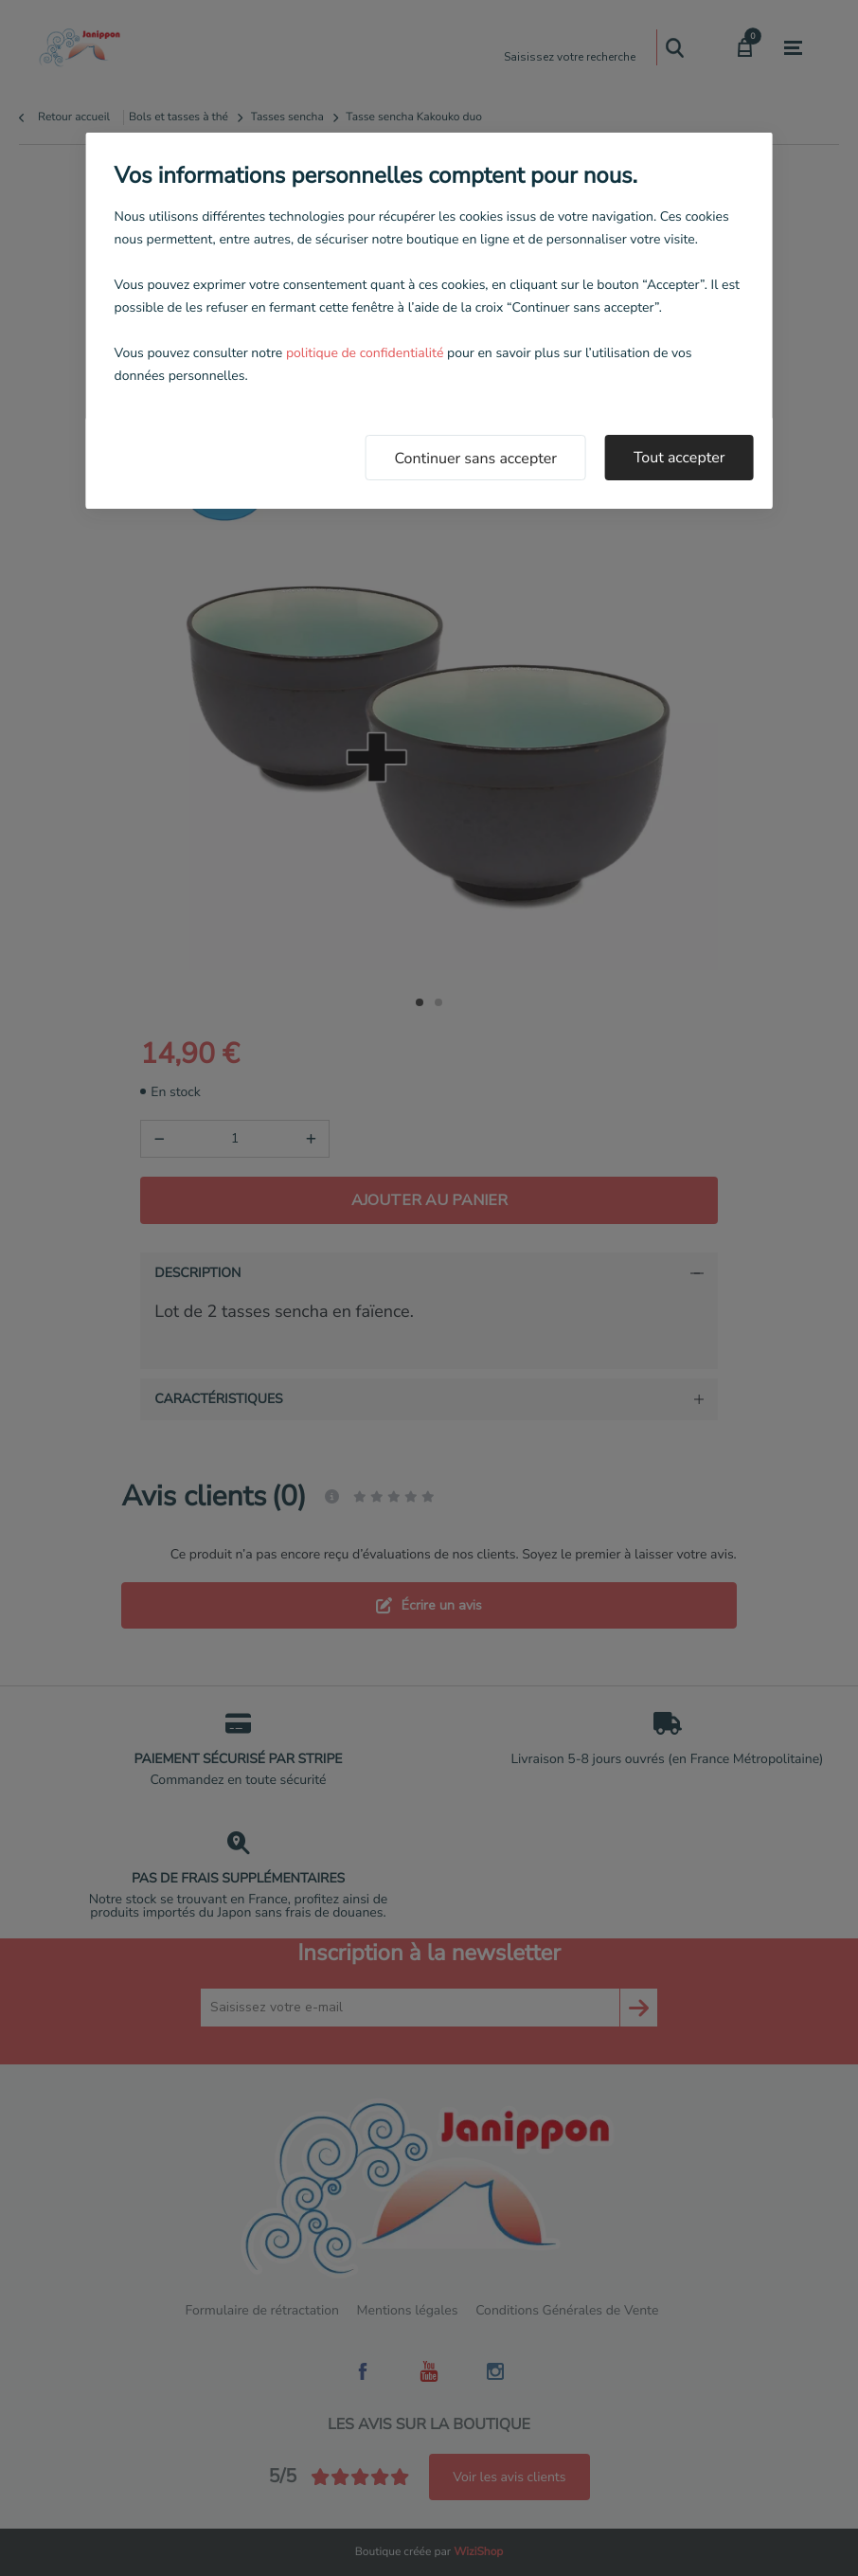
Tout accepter (679, 457)
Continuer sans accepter (475, 458)
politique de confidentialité (364, 353)
